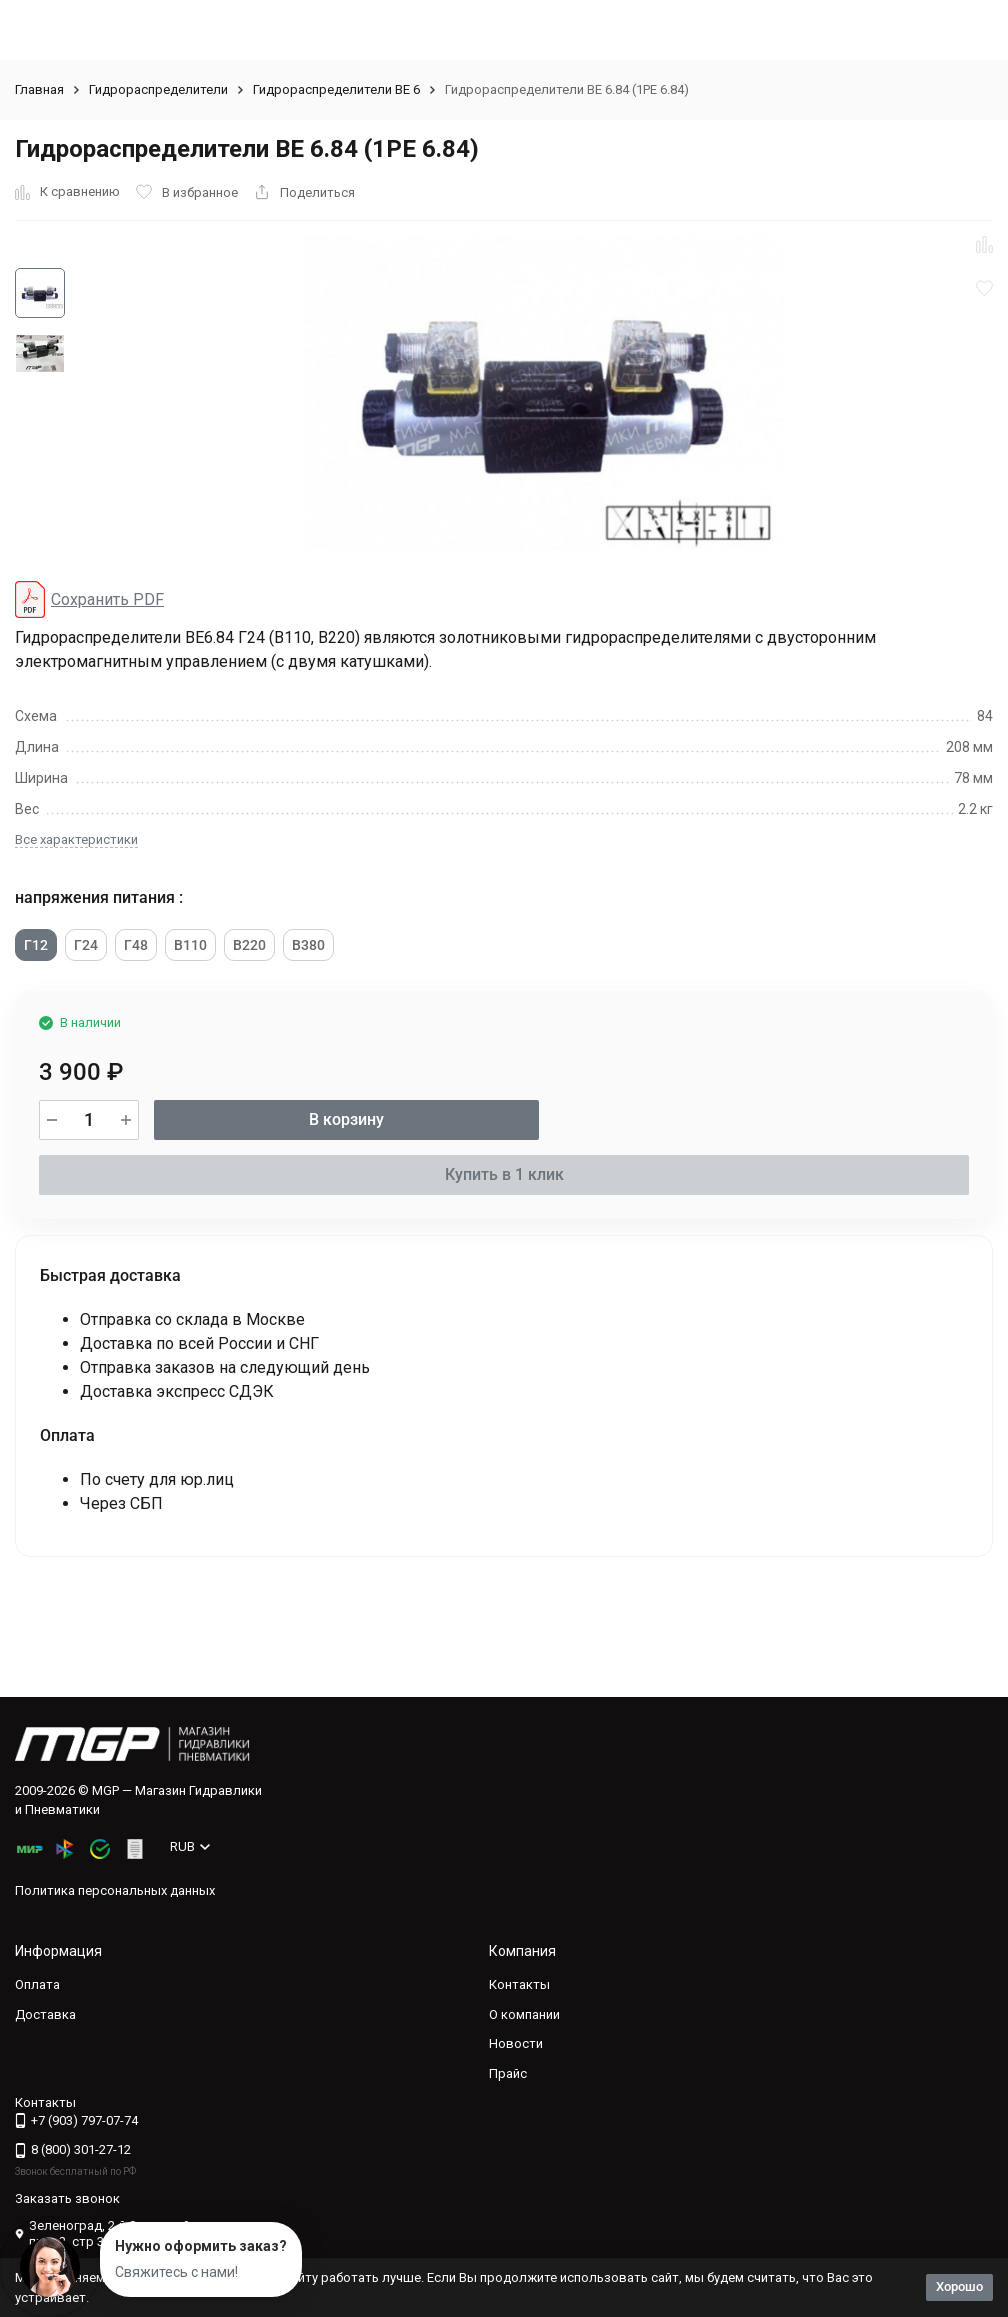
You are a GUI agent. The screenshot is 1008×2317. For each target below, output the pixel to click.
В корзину (346, 1119)
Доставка (45, 2014)
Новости (516, 2043)
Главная (39, 89)
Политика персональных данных (115, 1890)
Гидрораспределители (158, 89)
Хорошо (959, 2286)
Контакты (519, 1984)
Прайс (508, 2073)
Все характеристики (76, 839)
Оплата (37, 1984)
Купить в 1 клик (504, 1174)
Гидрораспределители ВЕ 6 (336, 89)
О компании (524, 2014)
